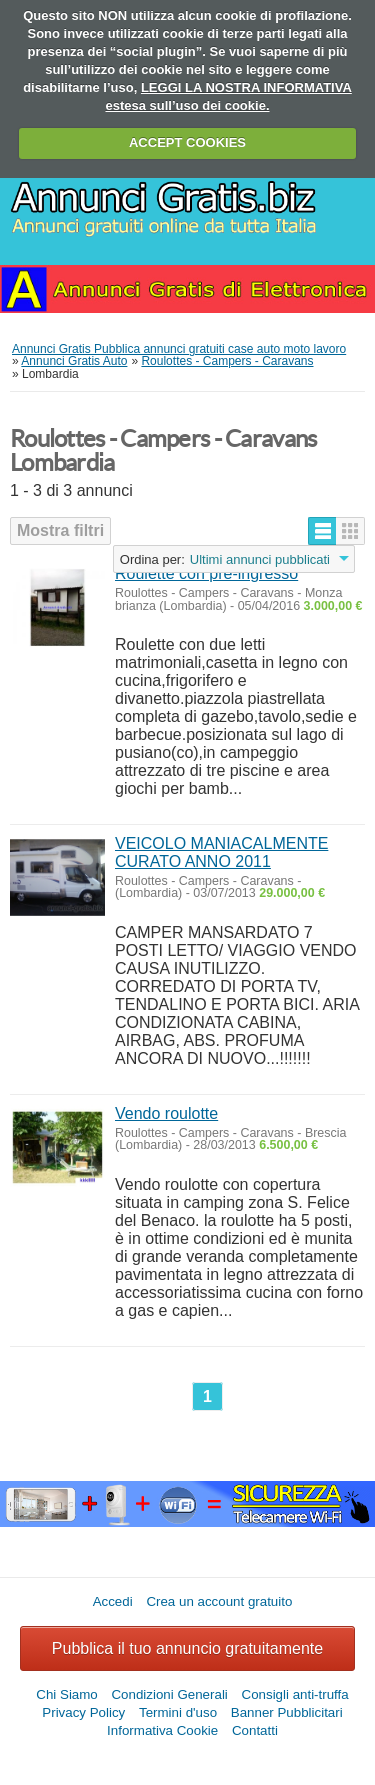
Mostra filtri (60, 530)
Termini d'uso (178, 1712)
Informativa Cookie (162, 1730)
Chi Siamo (66, 1694)
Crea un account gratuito (219, 1601)
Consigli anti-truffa (295, 1694)
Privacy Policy (83, 1712)
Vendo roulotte (166, 1113)
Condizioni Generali (169, 1694)
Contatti (255, 1730)
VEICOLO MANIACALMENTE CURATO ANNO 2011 (221, 852)
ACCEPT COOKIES (187, 142)
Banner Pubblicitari (287, 1712)
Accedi (113, 1601)
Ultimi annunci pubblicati (260, 559)
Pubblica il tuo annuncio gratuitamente (187, 1648)
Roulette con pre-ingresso (206, 573)
